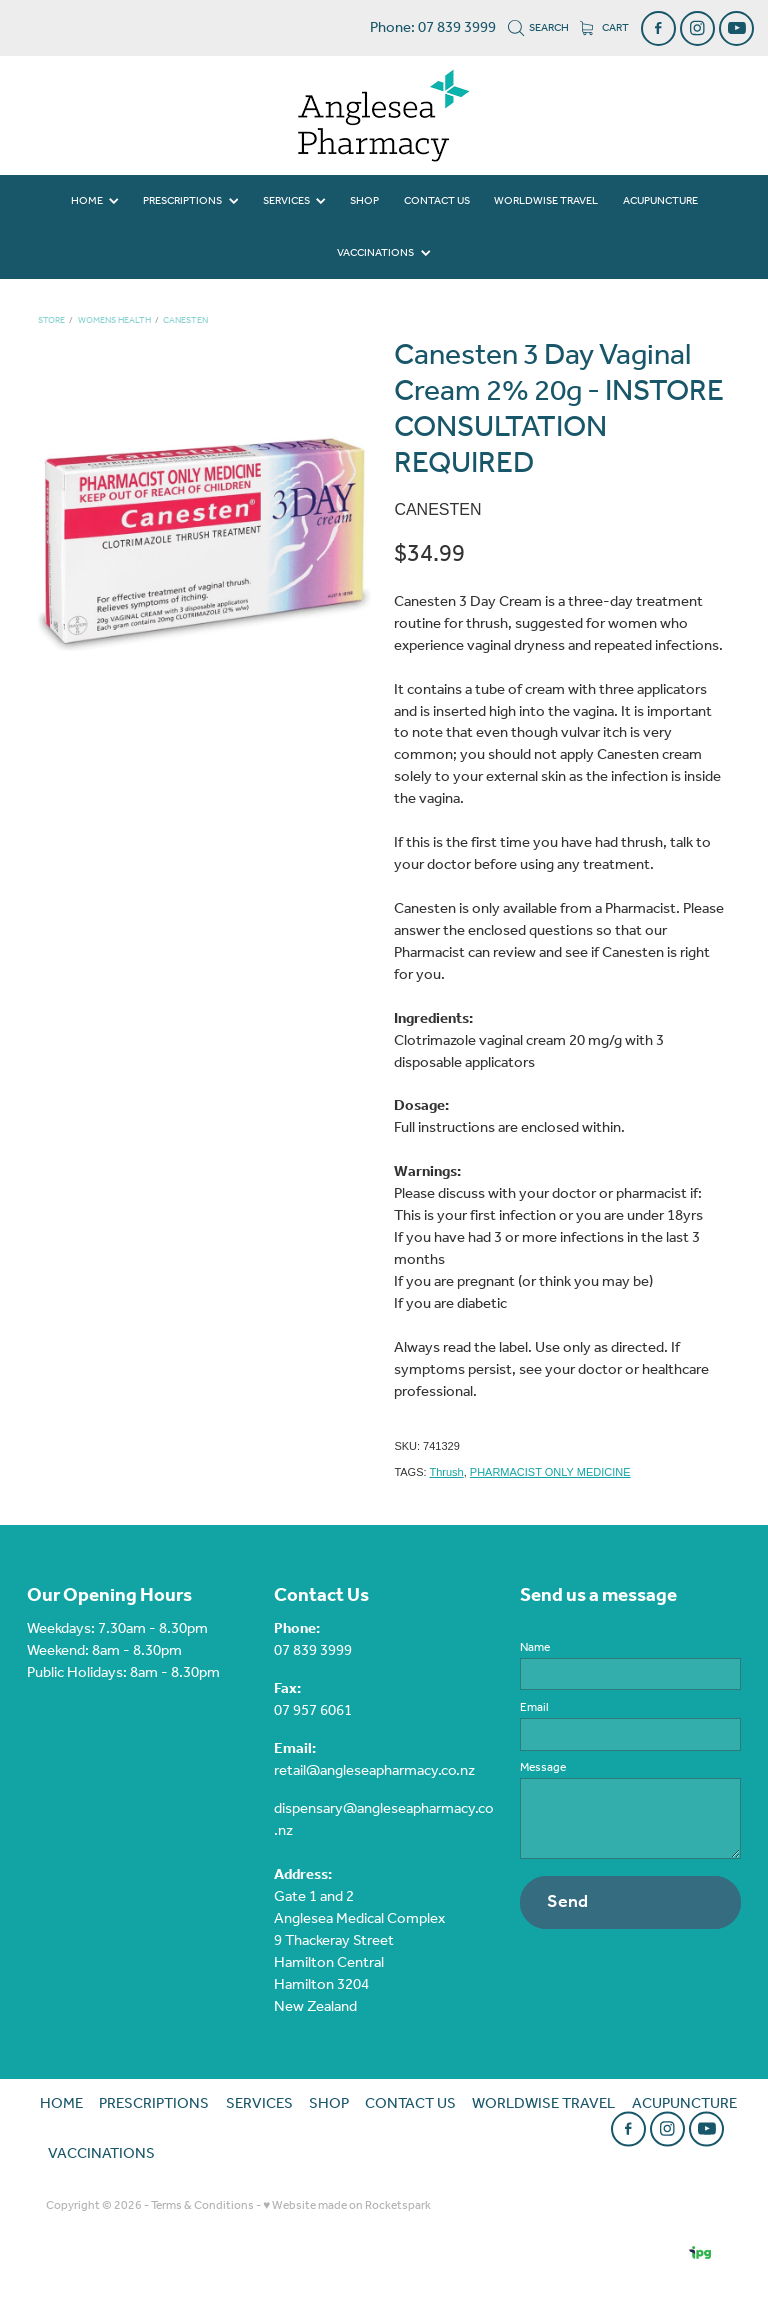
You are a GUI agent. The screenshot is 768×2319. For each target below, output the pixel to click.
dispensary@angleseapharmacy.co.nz (384, 1820)
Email (534, 1708)
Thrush (446, 1472)
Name (535, 1648)
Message (543, 1768)
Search (539, 28)
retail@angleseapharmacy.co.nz (374, 1771)
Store (51, 320)
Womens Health (114, 320)
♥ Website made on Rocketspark (347, 2205)
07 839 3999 (313, 1651)
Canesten (185, 320)
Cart (604, 28)
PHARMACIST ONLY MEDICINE (550, 1472)
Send (567, 1902)
